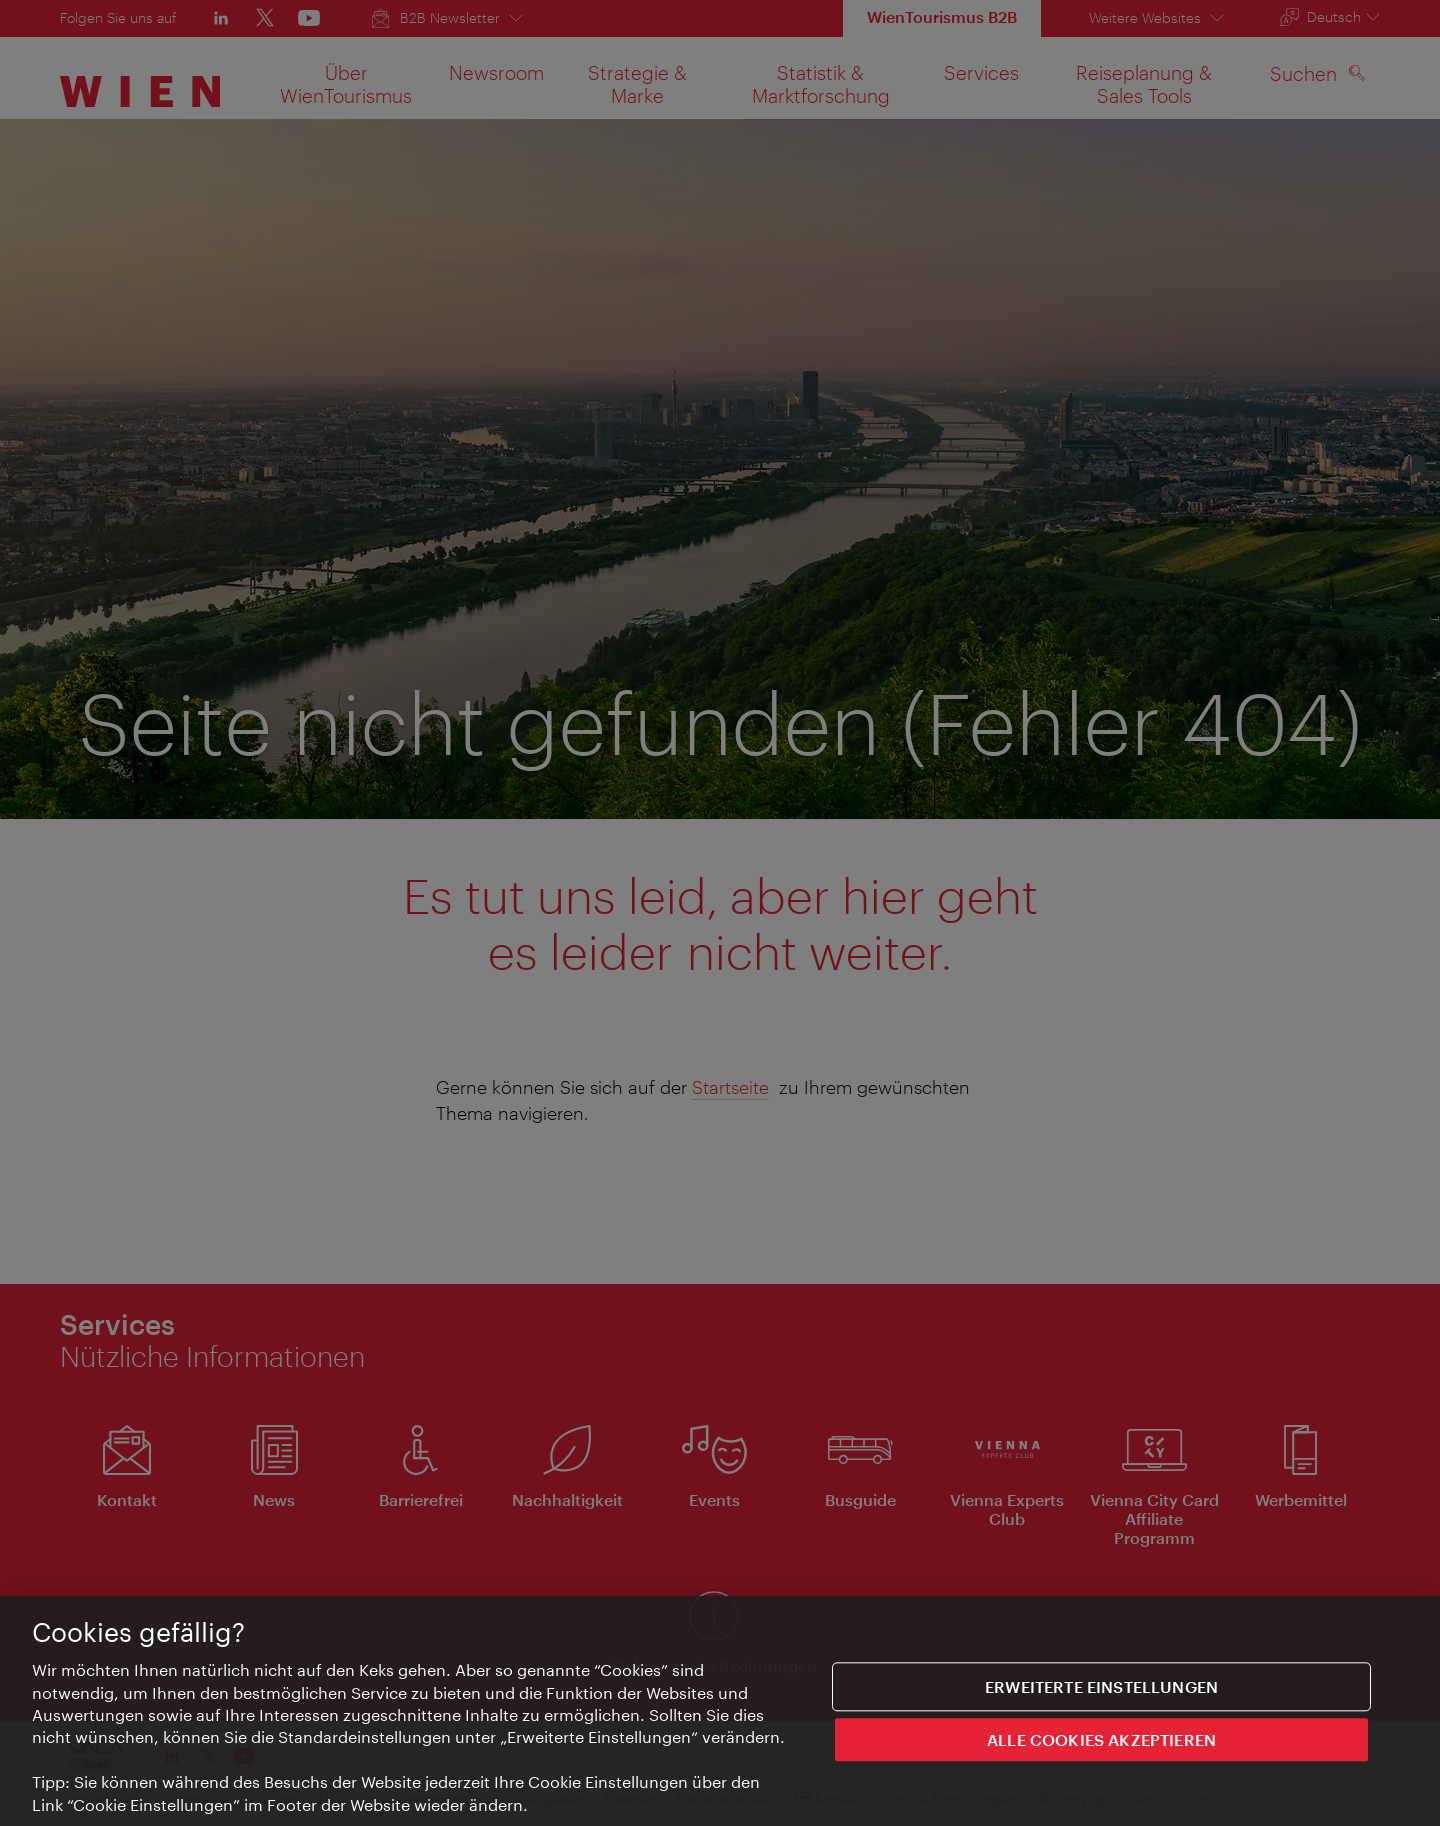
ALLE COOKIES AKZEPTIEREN (1101, 1742)
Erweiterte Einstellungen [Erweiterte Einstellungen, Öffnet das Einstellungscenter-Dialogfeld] (1101, 1689)
